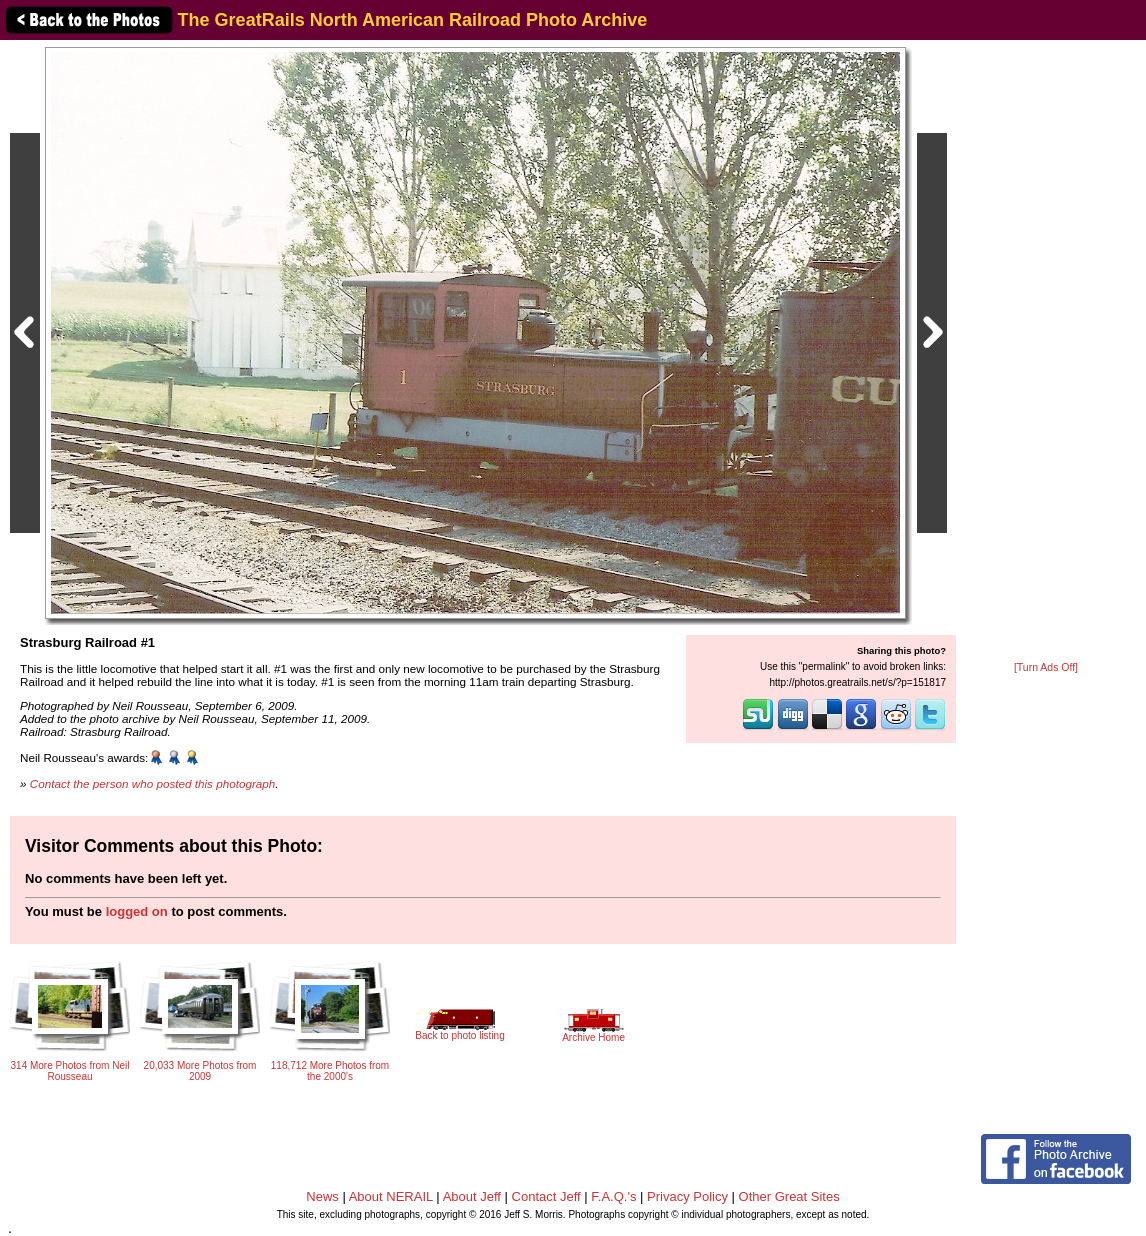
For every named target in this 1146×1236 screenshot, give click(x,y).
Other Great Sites (789, 1196)
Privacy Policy (687, 1196)
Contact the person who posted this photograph (153, 783)
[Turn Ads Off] (1046, 667)
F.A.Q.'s (613, 1196)
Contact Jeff (546, 1196)
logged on (137, 911)
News (322, 1196)
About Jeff (472, 1196)
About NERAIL (391, 1196)
